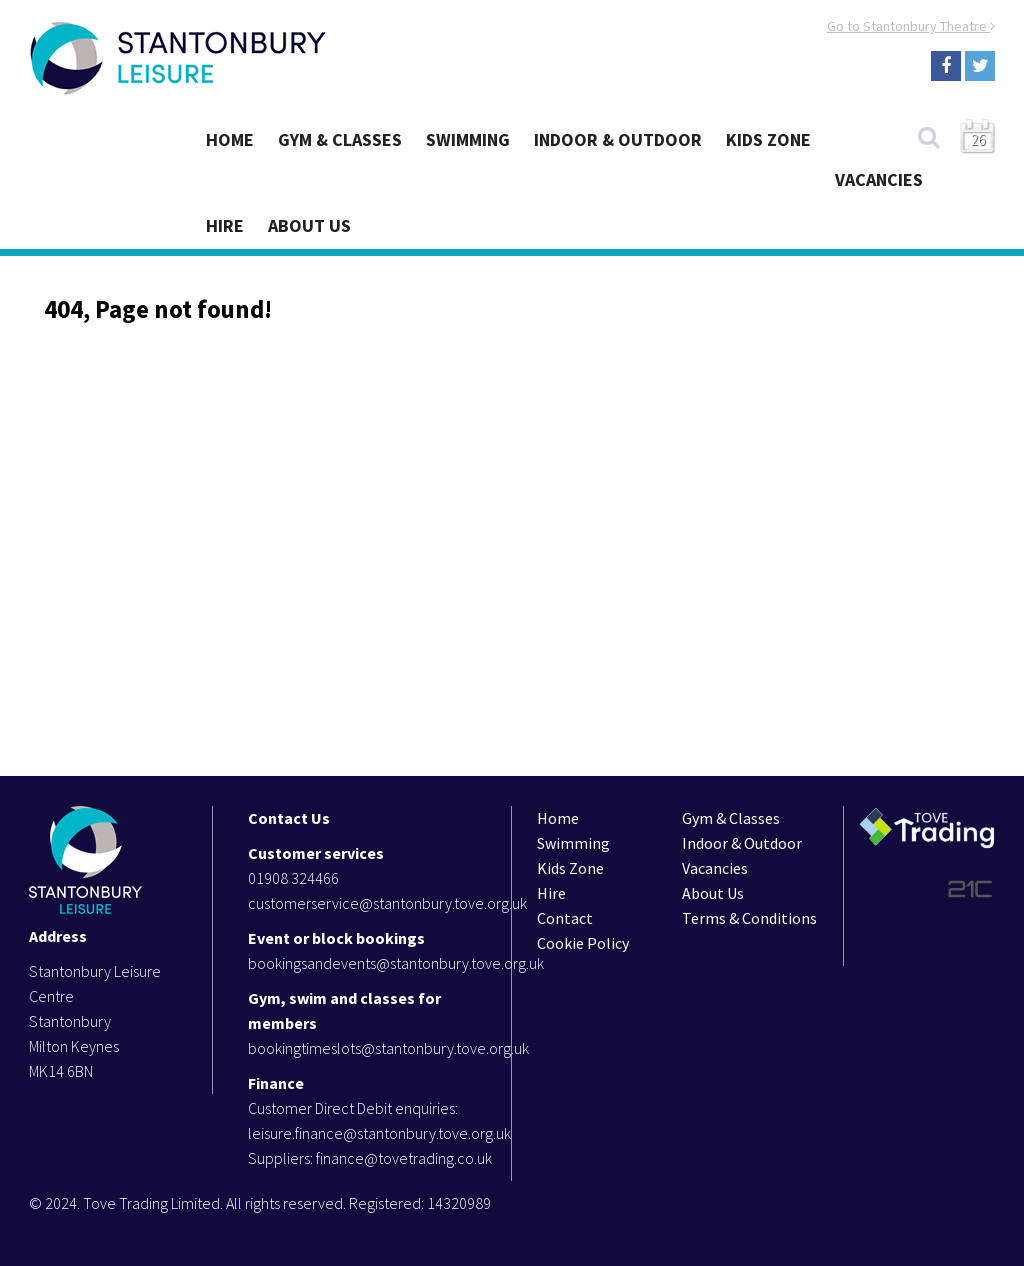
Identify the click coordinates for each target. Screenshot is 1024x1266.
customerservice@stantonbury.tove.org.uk (387, 903)
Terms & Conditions (749, 918)
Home (230, 139)
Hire (225, 225)
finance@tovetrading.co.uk (404, 1158)
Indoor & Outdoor (618, 139)
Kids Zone (768, 139)
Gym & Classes (340, 139)
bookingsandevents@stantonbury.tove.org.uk (396, 963)
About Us (309, 225)
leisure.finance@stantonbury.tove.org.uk (379, 1133)
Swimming (468, 139)
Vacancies (879, 179)
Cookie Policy (583, 943)
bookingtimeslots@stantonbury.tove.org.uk (388, 1048)
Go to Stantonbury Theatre (911, 26)
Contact (565, 918)
